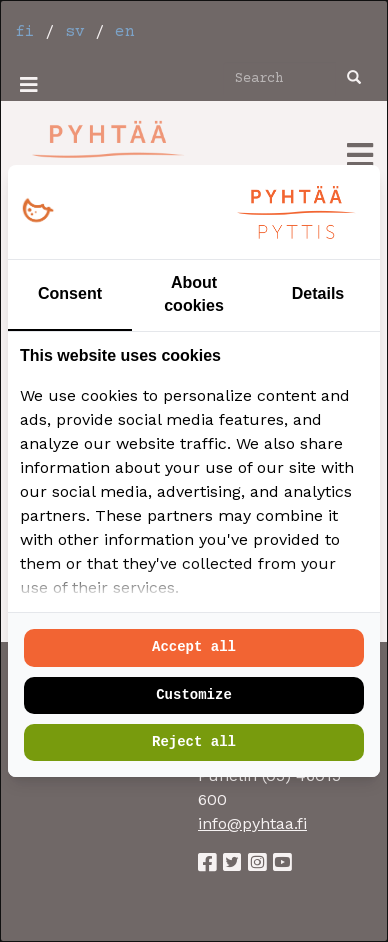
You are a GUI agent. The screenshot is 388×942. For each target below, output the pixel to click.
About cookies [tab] (194, 294)
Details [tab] (318, 293)
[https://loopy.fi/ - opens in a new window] (37, 211)
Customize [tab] (194, 695)
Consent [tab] (70, 293)
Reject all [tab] (194, 742)
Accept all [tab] (194, 647)
